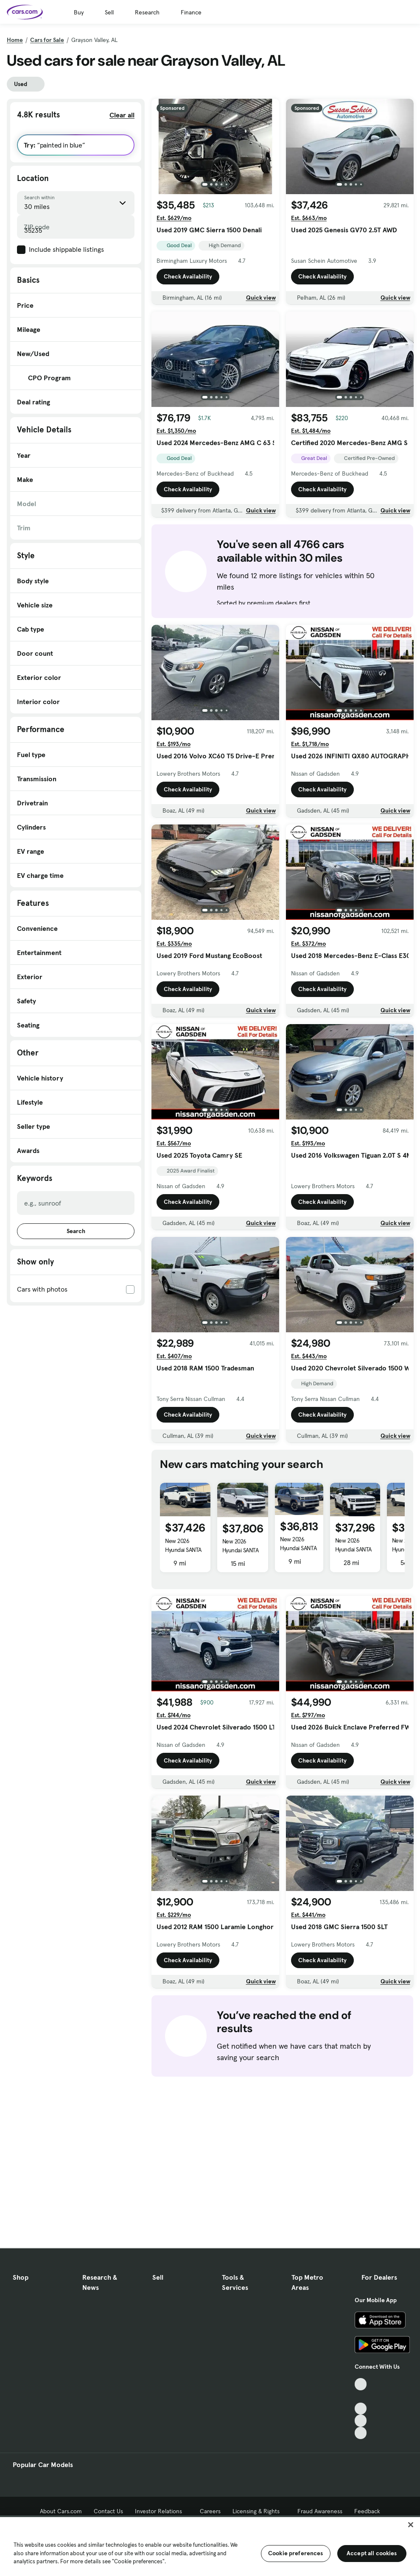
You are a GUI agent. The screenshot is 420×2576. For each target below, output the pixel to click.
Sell (109, 12)
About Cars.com (61, 2511)
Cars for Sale (47, 40)
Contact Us (108, 2511)
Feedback (367, 2511)
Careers (210, 2511)
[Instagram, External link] (361, 2420)
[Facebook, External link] (361, 2396)
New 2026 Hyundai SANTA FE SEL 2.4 (183, 1549)
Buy (79, 12)
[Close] (410, 2524)
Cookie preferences (295, 2553)
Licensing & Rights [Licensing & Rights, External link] (259, 2511)
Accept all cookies (372, 2553)
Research (147, 12)
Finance (191, 12)
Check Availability (188, 276)
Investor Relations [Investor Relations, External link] (161, 2511)
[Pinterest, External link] (361, 2433)
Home (15, 40)
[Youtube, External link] (361, 2409)
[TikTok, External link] (361, 2384)
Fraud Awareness (319, 2511)
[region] (210, 2545)
